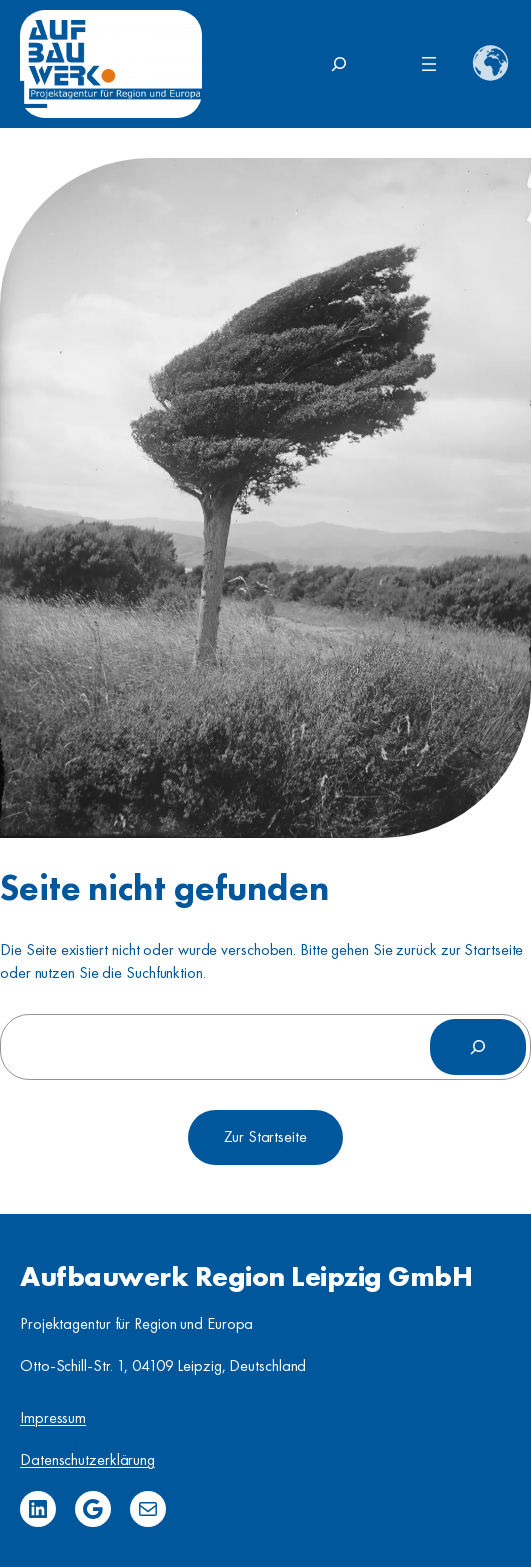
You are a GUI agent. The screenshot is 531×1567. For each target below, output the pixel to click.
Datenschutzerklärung (87, 1459)
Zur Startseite (265, 1136)
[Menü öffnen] (429, 64)
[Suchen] (478, 1047)
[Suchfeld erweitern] (339, 64)
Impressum (53, 1417)
